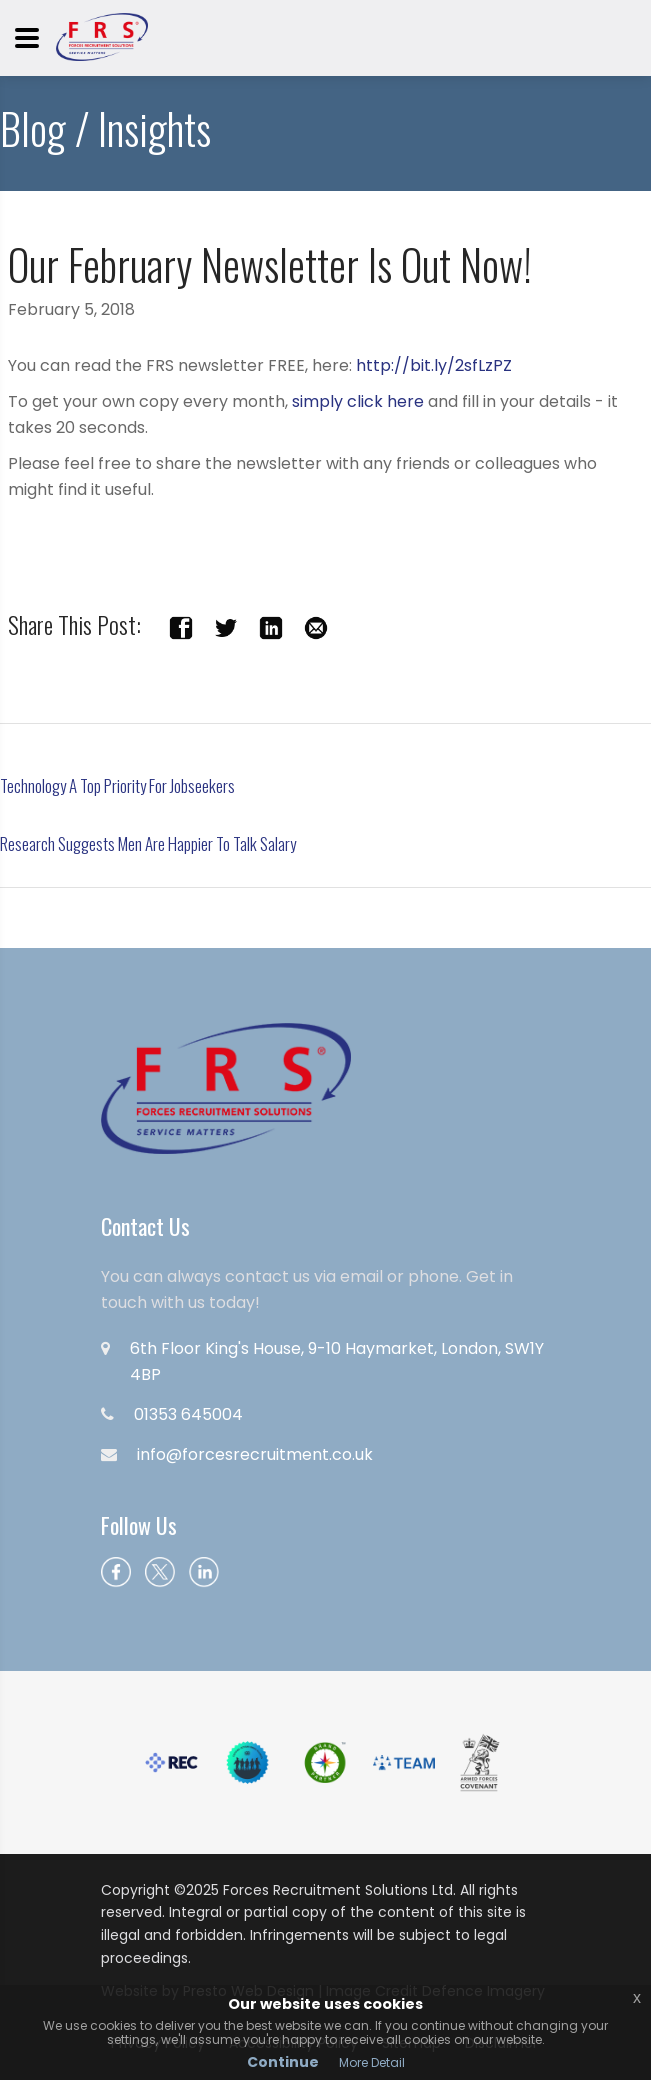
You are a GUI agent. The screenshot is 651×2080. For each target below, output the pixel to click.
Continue (283, 2062)
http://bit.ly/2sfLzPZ (434, 365)
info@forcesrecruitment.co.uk (255, 1454)
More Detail (372, 2062)
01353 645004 (188, 1414)
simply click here (358, 401)
